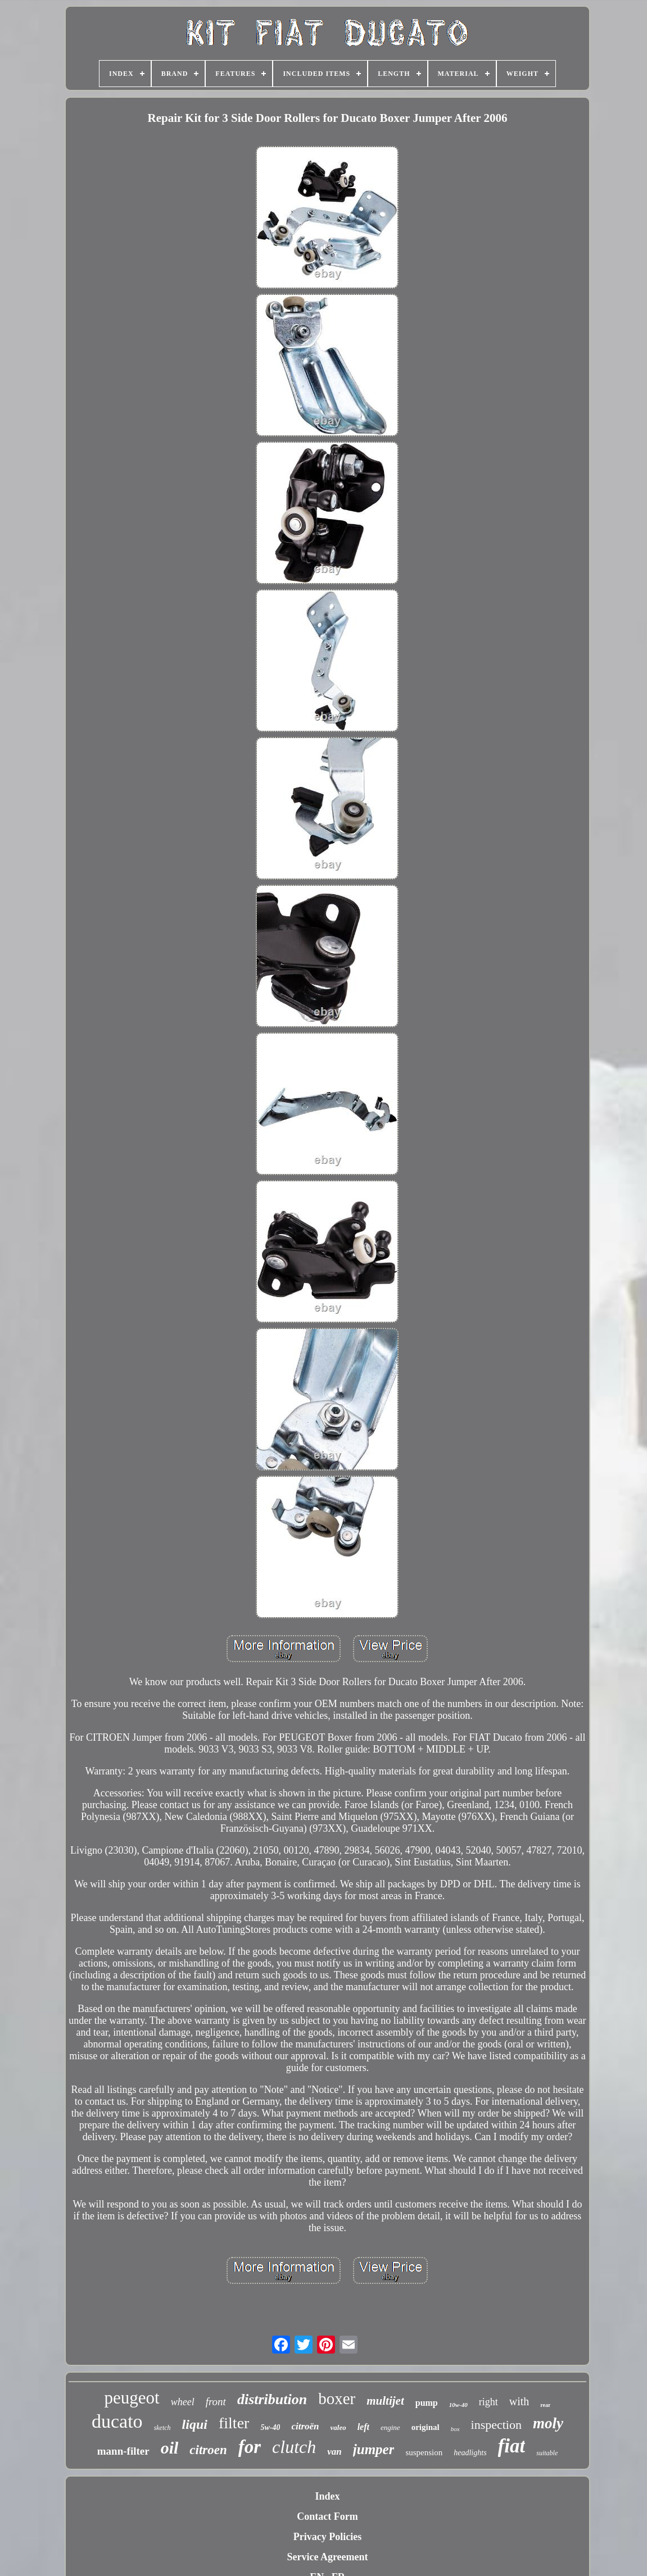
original (425, 2427)
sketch (162, 2428)
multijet (385, 2400)
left (363, 2427)
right (488, 2401)
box (455, 2428)
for (249, 2447)
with (519, 2401)
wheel (182, 2401)
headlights (470, 2452)
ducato (117, 2421)
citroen (208, 2450)
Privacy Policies (327, 2536)
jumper (374, 2449)
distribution (272, 2399)
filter (234, 2423)
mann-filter (123, 2451)
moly (548, 2423)
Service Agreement (327, 2557)
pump (426, 2402)
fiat (512, 2446)
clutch (294, 2447)
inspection (496, 2425)
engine (390, 2427)
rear (545, 2405)
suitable (547, 2453)
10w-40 (458, 2404)
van (334, 2451)
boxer (336, 2398)
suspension (423, 2452)
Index (327, 2496)
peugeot (132, 2397)
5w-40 (270, 2427)
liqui (194, 2424)
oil (170, 2447)
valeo (338, 2427)
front (216, 2401)
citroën (305, 2426)
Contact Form (327, 2516)
